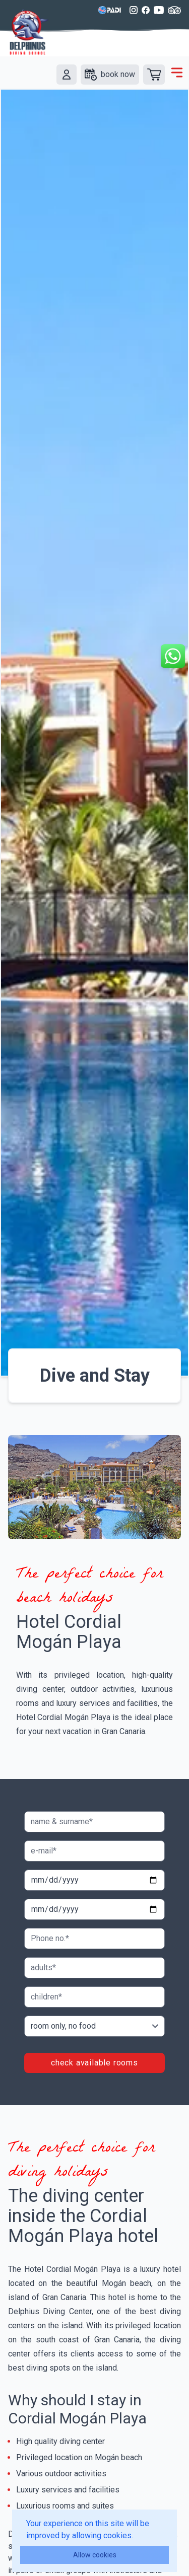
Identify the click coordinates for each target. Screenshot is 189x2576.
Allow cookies (94, 2555)
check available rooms (94, 2062)
